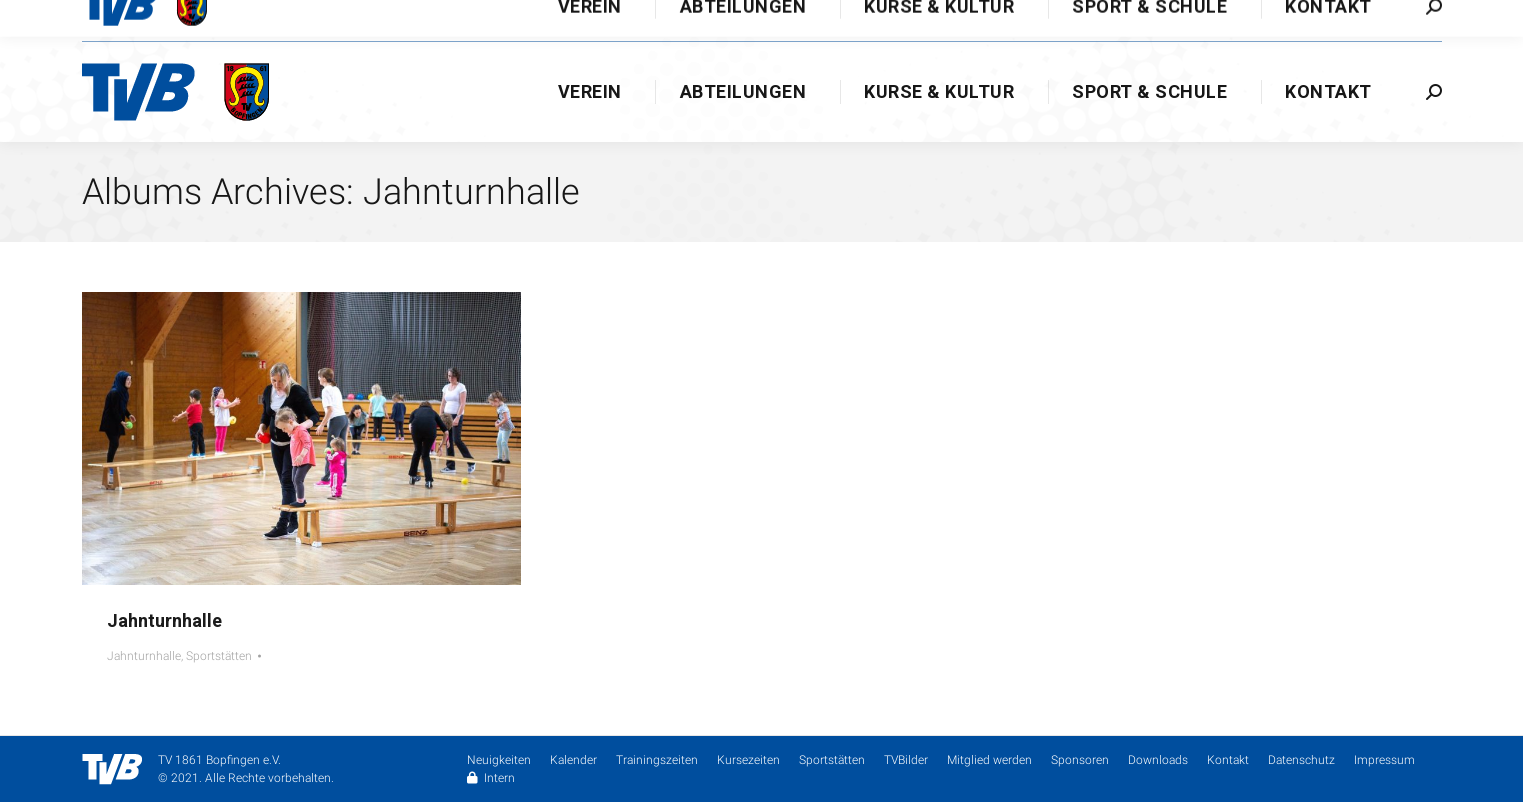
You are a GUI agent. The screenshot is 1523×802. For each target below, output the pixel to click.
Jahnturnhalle (164, 620)
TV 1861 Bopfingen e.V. (219, 760)
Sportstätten (219, 656)
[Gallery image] (301, 438)
